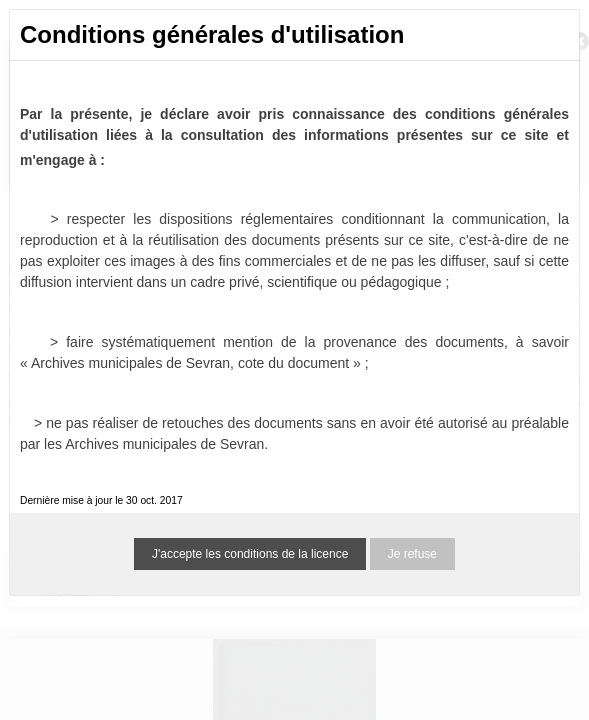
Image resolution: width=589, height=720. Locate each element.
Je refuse (412, 554)
